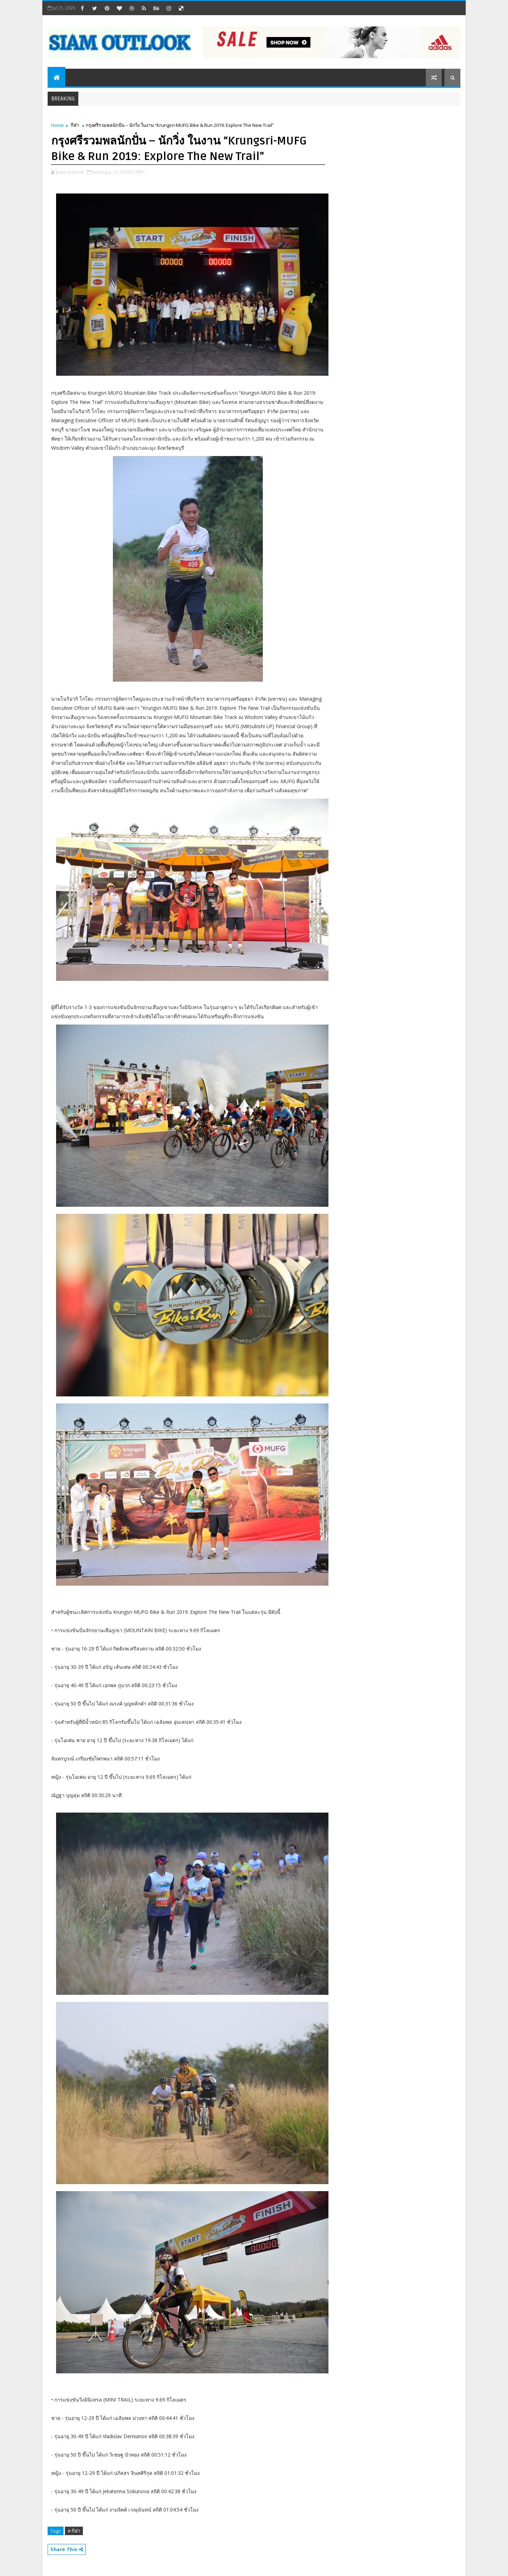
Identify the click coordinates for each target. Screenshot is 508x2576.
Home (57, 125)
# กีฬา (74, 2531)
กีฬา (75, 125)
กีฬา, (140, 172)
